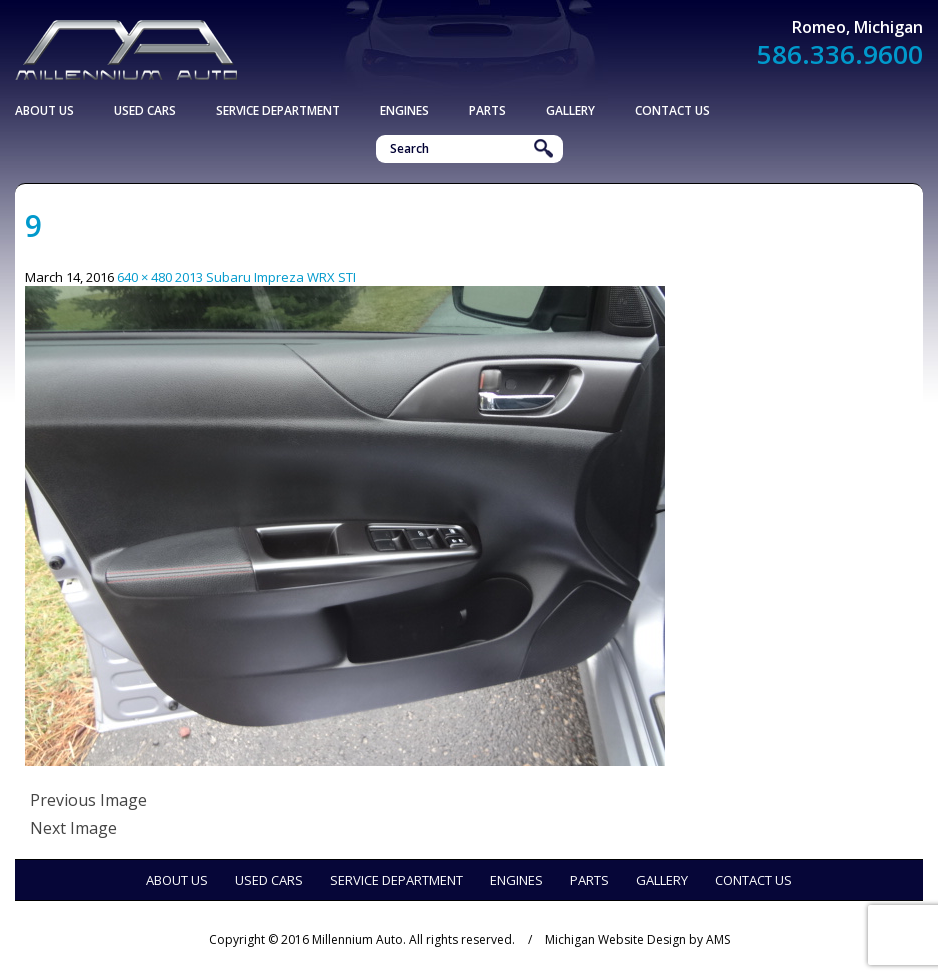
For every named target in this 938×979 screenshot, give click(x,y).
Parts (487, 110)
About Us (44, 110)
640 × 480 (144, 277)
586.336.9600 (840, 54)
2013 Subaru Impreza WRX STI (265, 277)
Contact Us (672, 110)
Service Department (278, 110)
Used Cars (145, 110)
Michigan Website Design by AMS (637, 939)
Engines (404, 110)
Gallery (570, 110)
